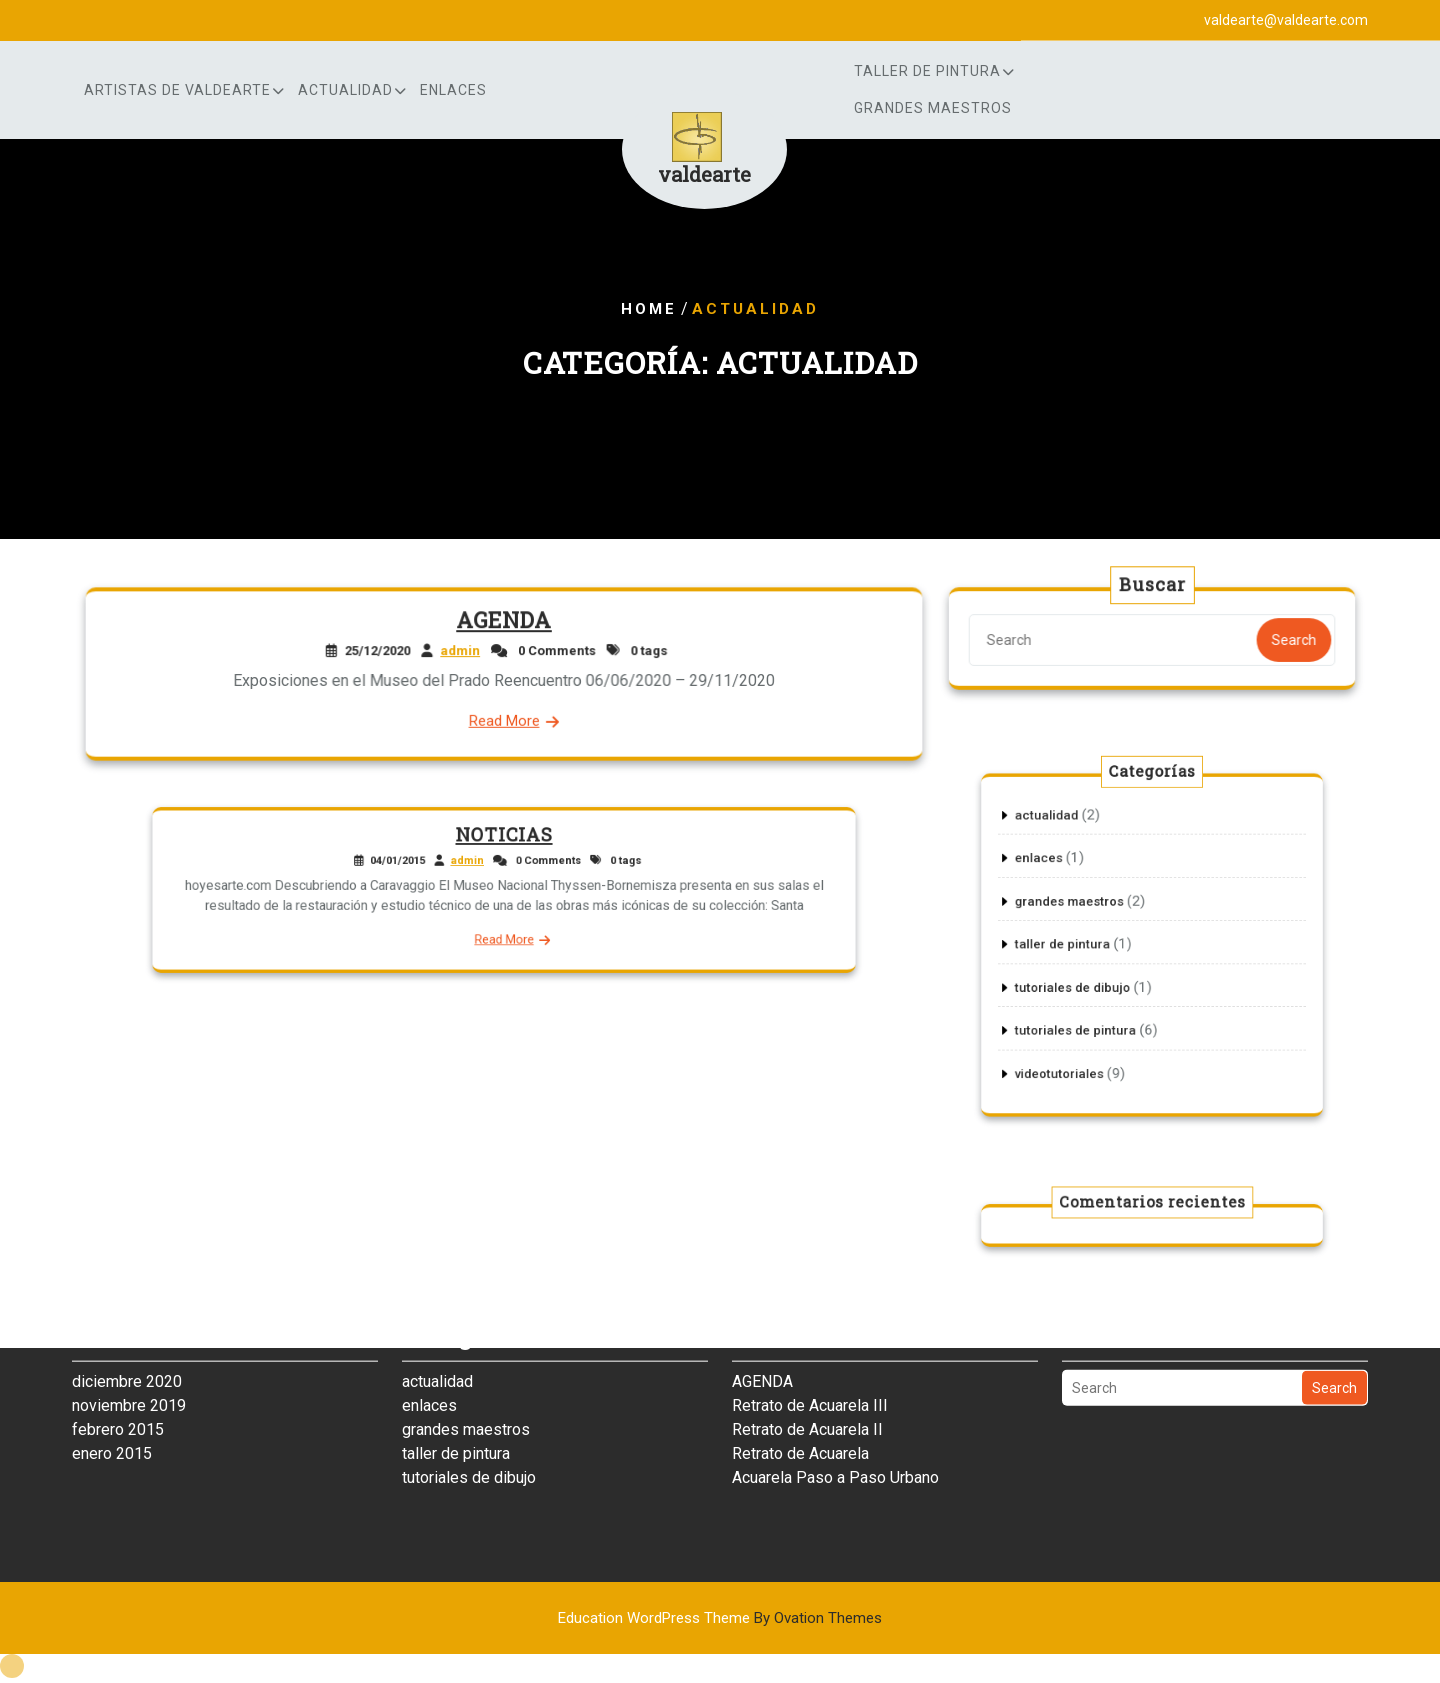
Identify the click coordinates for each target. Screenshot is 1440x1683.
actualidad (345, 90)
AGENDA (504, 621)
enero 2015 (112, 1407)
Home (649, 309)
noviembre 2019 (129, 1359)
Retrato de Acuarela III (810, 1359)
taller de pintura (1081, 944)
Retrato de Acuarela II (807, 1383)
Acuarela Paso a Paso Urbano (835, 1431)
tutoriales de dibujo (1089, 978)
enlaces (453, 90)
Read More (504, 719)
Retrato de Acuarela (800, 1407)
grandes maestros (933, 108)
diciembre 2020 (127, 1335)
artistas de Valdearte (177, 90)
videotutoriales (1079, 1046)
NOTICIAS (504, 845)
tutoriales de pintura (1092, 1012)
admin (461, 651)
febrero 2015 (118, 1383)
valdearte (704, 174)
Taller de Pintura (927, 71)
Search (1290, 639)
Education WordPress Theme (720, 1618)
